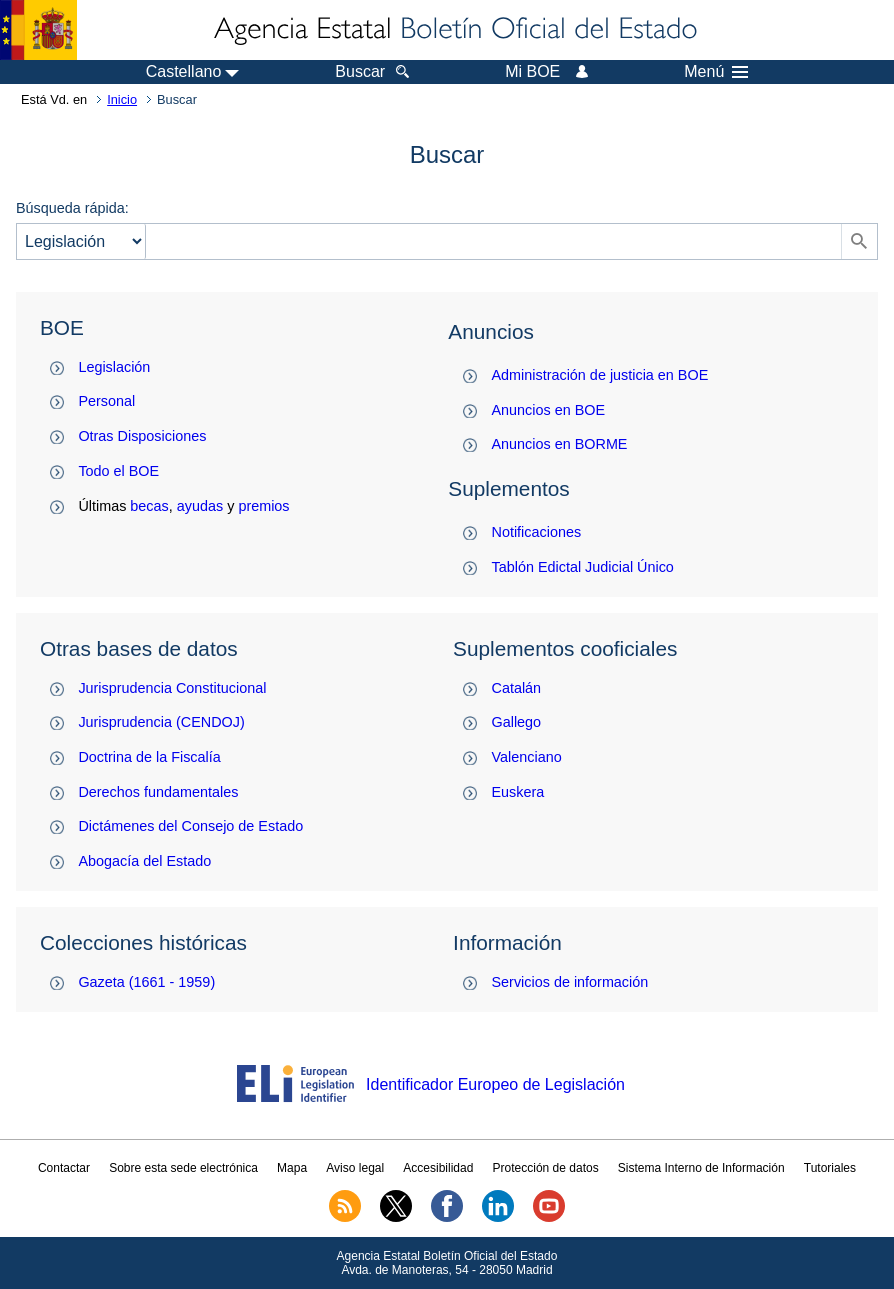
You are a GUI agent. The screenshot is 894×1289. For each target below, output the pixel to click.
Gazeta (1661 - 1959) (146, 982)
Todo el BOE (118, 471)
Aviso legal (355, 1168)
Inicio (122, 99)
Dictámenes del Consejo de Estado (190, 826)
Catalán (517, 688)
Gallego (517, 722)
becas (149, 506)
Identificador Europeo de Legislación (495, 1084)
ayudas (200, 506)
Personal (106, 401)
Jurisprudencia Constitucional (172, 688)
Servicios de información (570, 982)
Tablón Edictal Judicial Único (583, 567)
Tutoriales (830, 1168)
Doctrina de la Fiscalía (149, 757)
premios (263, 506)
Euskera (518, 792)
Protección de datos (546, 1168)
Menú (716, 72)
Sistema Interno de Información (701, 1168)
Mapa (292, 1168)
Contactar (64, 1168)
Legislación (114, 367)
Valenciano (527, 757)
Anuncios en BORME (560, 444)
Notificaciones (537, 532)
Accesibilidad (438, 1168)
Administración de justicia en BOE (600, 375)
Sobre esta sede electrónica (183, 1168)
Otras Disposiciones (142, 436)
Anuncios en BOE (549, 410)
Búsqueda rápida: (72, 208)
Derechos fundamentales (158, 792)
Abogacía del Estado (144, 861)
